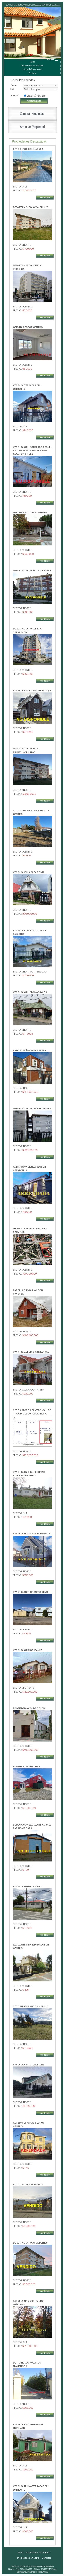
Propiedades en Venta (32, 69)
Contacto (32, 73)
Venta (29, 96)
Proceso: (14, 95)
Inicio (32, 62)
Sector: (14, 85)
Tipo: (12, 89)
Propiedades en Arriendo (32, 66)
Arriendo (41, 96)
